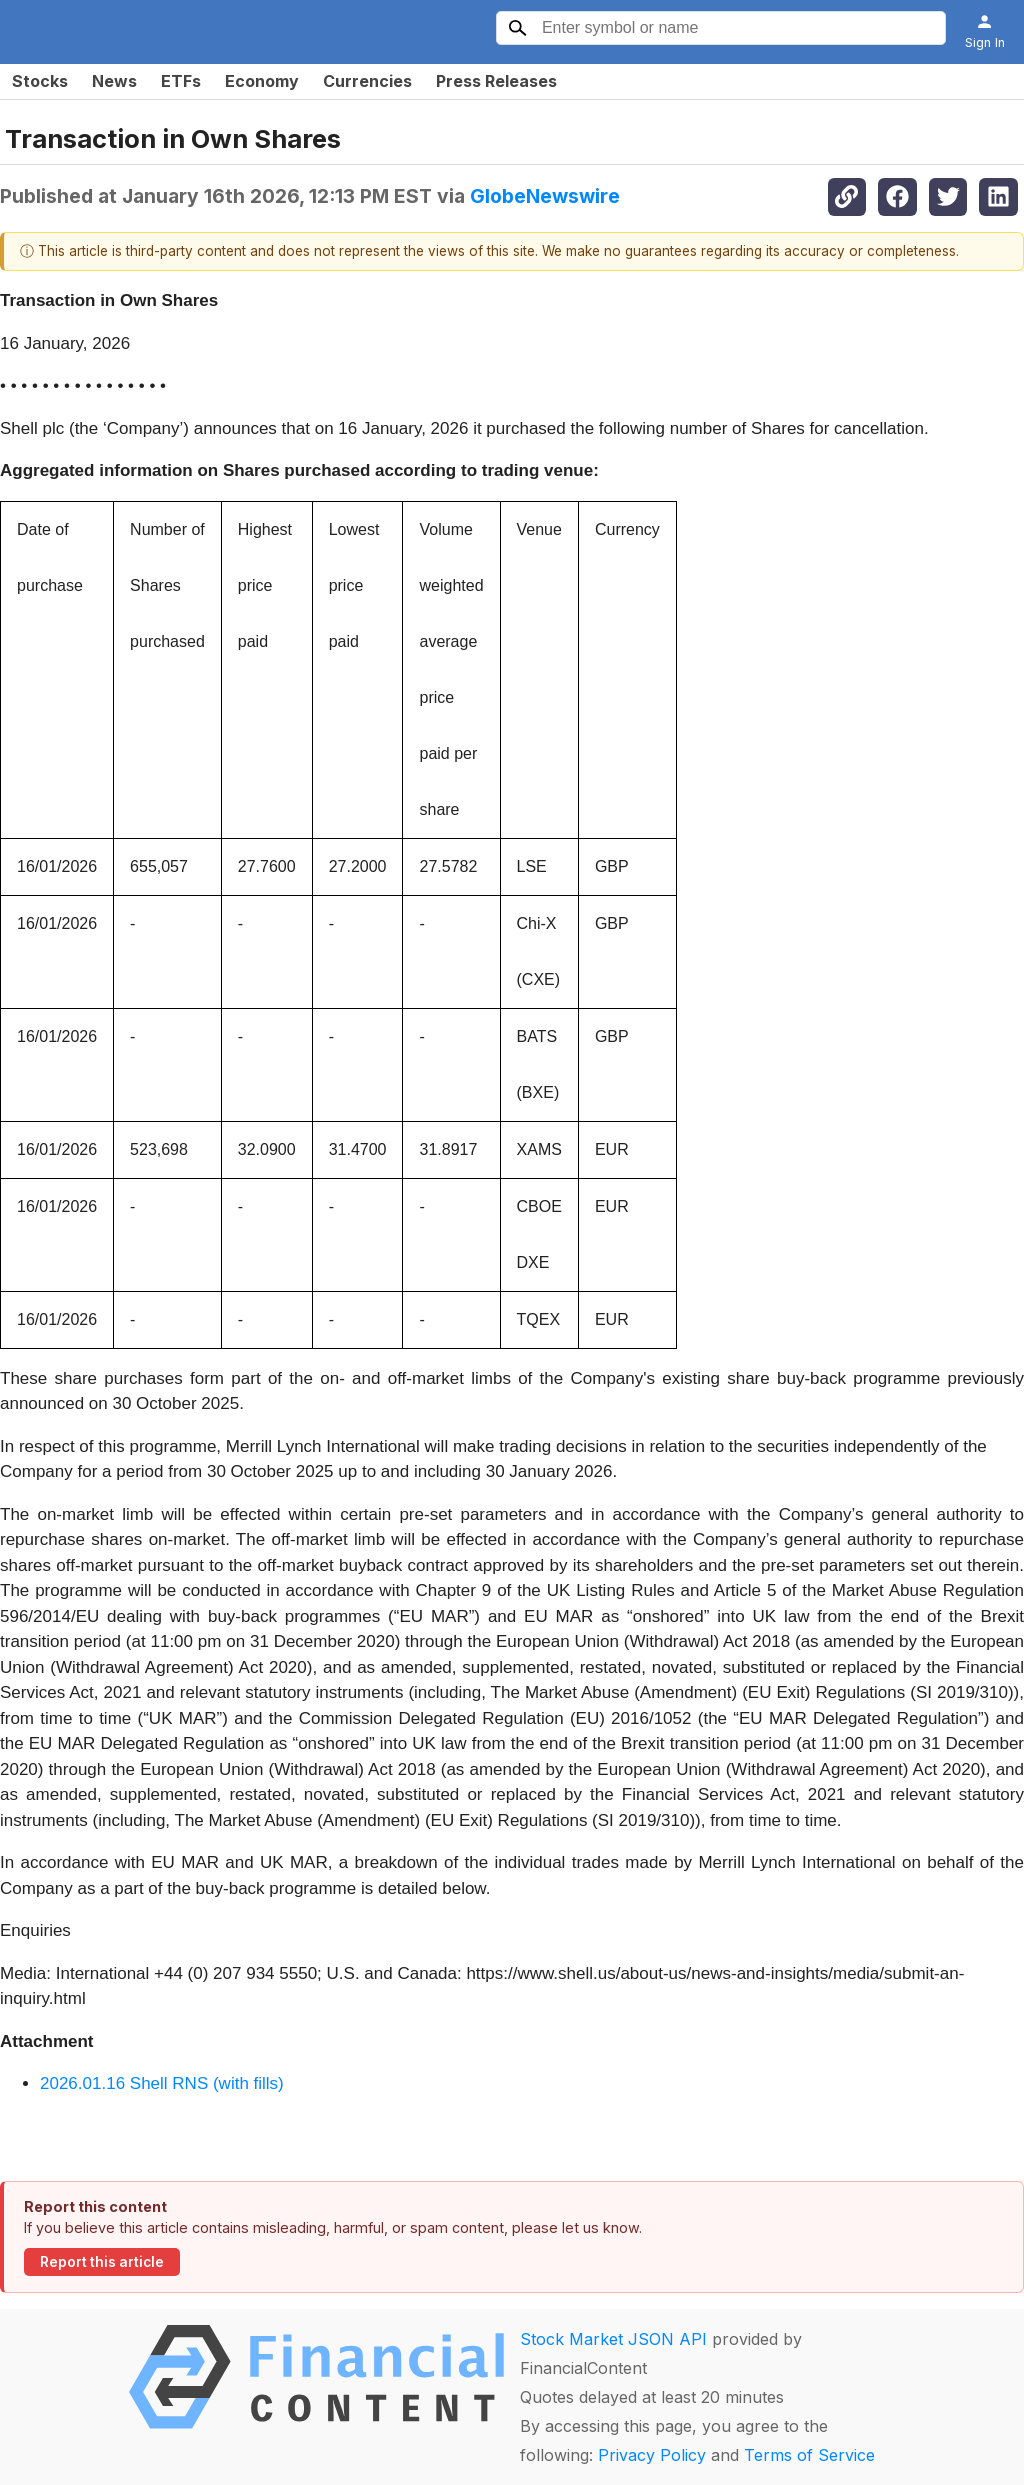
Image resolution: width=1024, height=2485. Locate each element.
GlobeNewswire (545, 196)
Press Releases (496, 81)
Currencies (367, 81)
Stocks (40, 81)
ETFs (181, 81)
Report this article (102, 2262)
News (114, 81)
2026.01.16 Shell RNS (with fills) (162, 2083)
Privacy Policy (652, 2455)
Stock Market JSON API (613, 2339)
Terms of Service (809, 2455)
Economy (262, 81)
